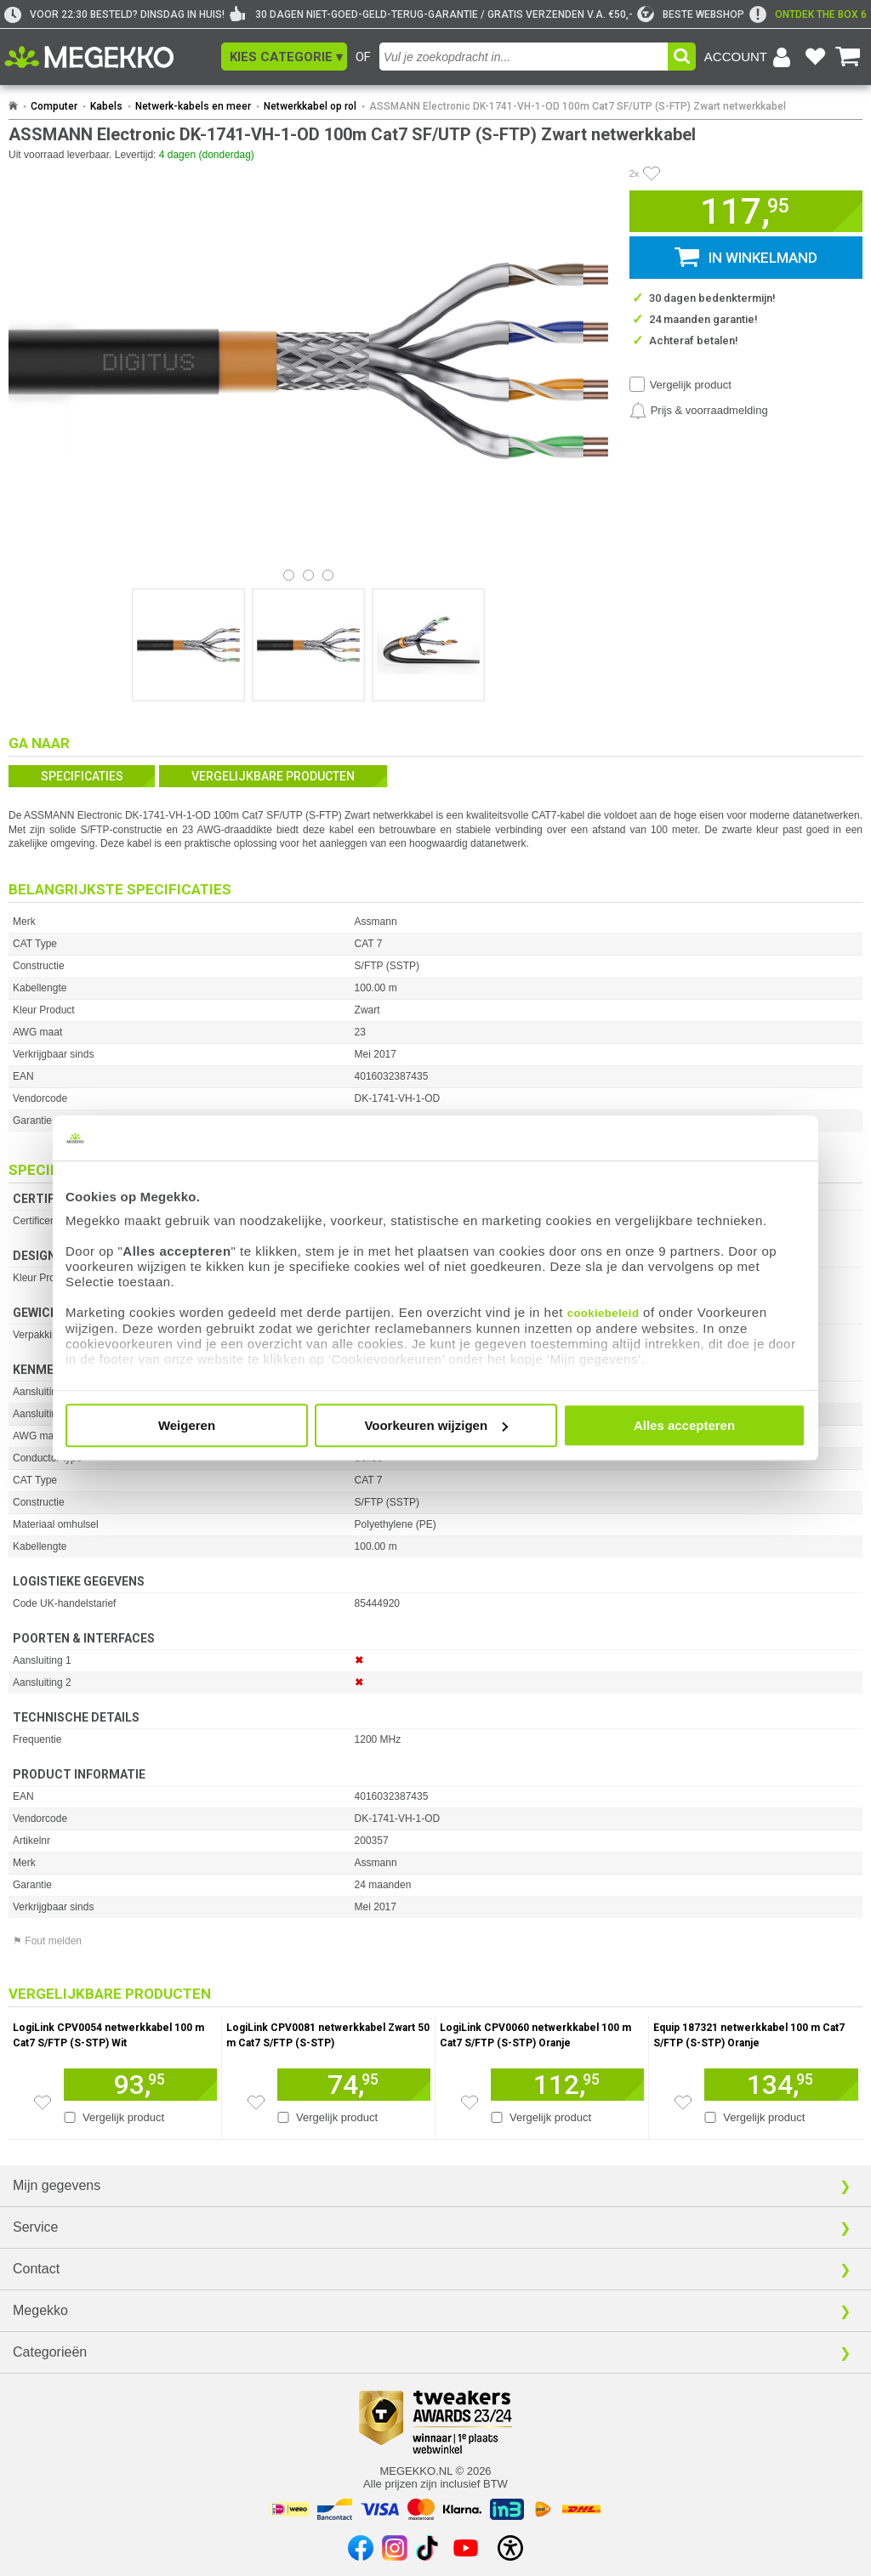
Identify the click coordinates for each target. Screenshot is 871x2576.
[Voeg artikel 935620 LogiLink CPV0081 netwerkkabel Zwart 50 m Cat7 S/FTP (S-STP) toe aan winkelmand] (353, 2084)
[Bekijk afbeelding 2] (327, 575)
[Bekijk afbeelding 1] (308, 575)
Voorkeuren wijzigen (436, 1425)
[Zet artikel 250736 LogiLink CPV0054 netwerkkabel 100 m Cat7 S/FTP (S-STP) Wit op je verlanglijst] (42, 2102)
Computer (54, 106)
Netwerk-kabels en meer (193, 106)
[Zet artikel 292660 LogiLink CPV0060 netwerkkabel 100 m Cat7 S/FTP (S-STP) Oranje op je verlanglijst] (469, 2102)
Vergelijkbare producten (273, 776)
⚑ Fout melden (47, 1941)
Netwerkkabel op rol (310, 106)
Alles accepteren (684, 1425)
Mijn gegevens (56, 2185)
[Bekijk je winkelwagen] (848, 57)
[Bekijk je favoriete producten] (814, 57)
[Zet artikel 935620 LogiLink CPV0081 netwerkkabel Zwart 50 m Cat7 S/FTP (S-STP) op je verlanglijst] (256, 2102)
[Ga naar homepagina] (108, 57)
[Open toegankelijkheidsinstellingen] (510, 2548)
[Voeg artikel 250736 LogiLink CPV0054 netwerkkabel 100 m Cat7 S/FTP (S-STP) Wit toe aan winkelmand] (140, 2084)
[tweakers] (690, 14)
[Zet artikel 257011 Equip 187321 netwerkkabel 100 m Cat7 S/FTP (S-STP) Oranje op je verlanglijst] (683, 2102)
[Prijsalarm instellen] (698, 410)
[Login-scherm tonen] (750, 57)
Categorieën (50, 2352)
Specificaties (82, 776)
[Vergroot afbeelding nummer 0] (188, 645)
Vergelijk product (691, 384)
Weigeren (186, 1425)
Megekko (40, 2310)
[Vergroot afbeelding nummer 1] (308, 645)
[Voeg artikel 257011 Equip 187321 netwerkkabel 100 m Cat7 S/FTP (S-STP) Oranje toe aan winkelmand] (781, 2084)
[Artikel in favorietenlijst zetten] (651, 173)
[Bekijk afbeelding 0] (288, 575)
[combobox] (523, 57)
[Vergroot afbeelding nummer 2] (428, 645)
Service (35, 2227)
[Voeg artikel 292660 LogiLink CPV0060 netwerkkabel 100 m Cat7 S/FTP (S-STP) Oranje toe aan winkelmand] (567, 2084)
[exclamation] (808, 14)
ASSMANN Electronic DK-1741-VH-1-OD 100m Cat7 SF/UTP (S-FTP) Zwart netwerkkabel (577, 106)
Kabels (106, 106)
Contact (36, 2268)
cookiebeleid (603, 1313)
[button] (284, 57)
